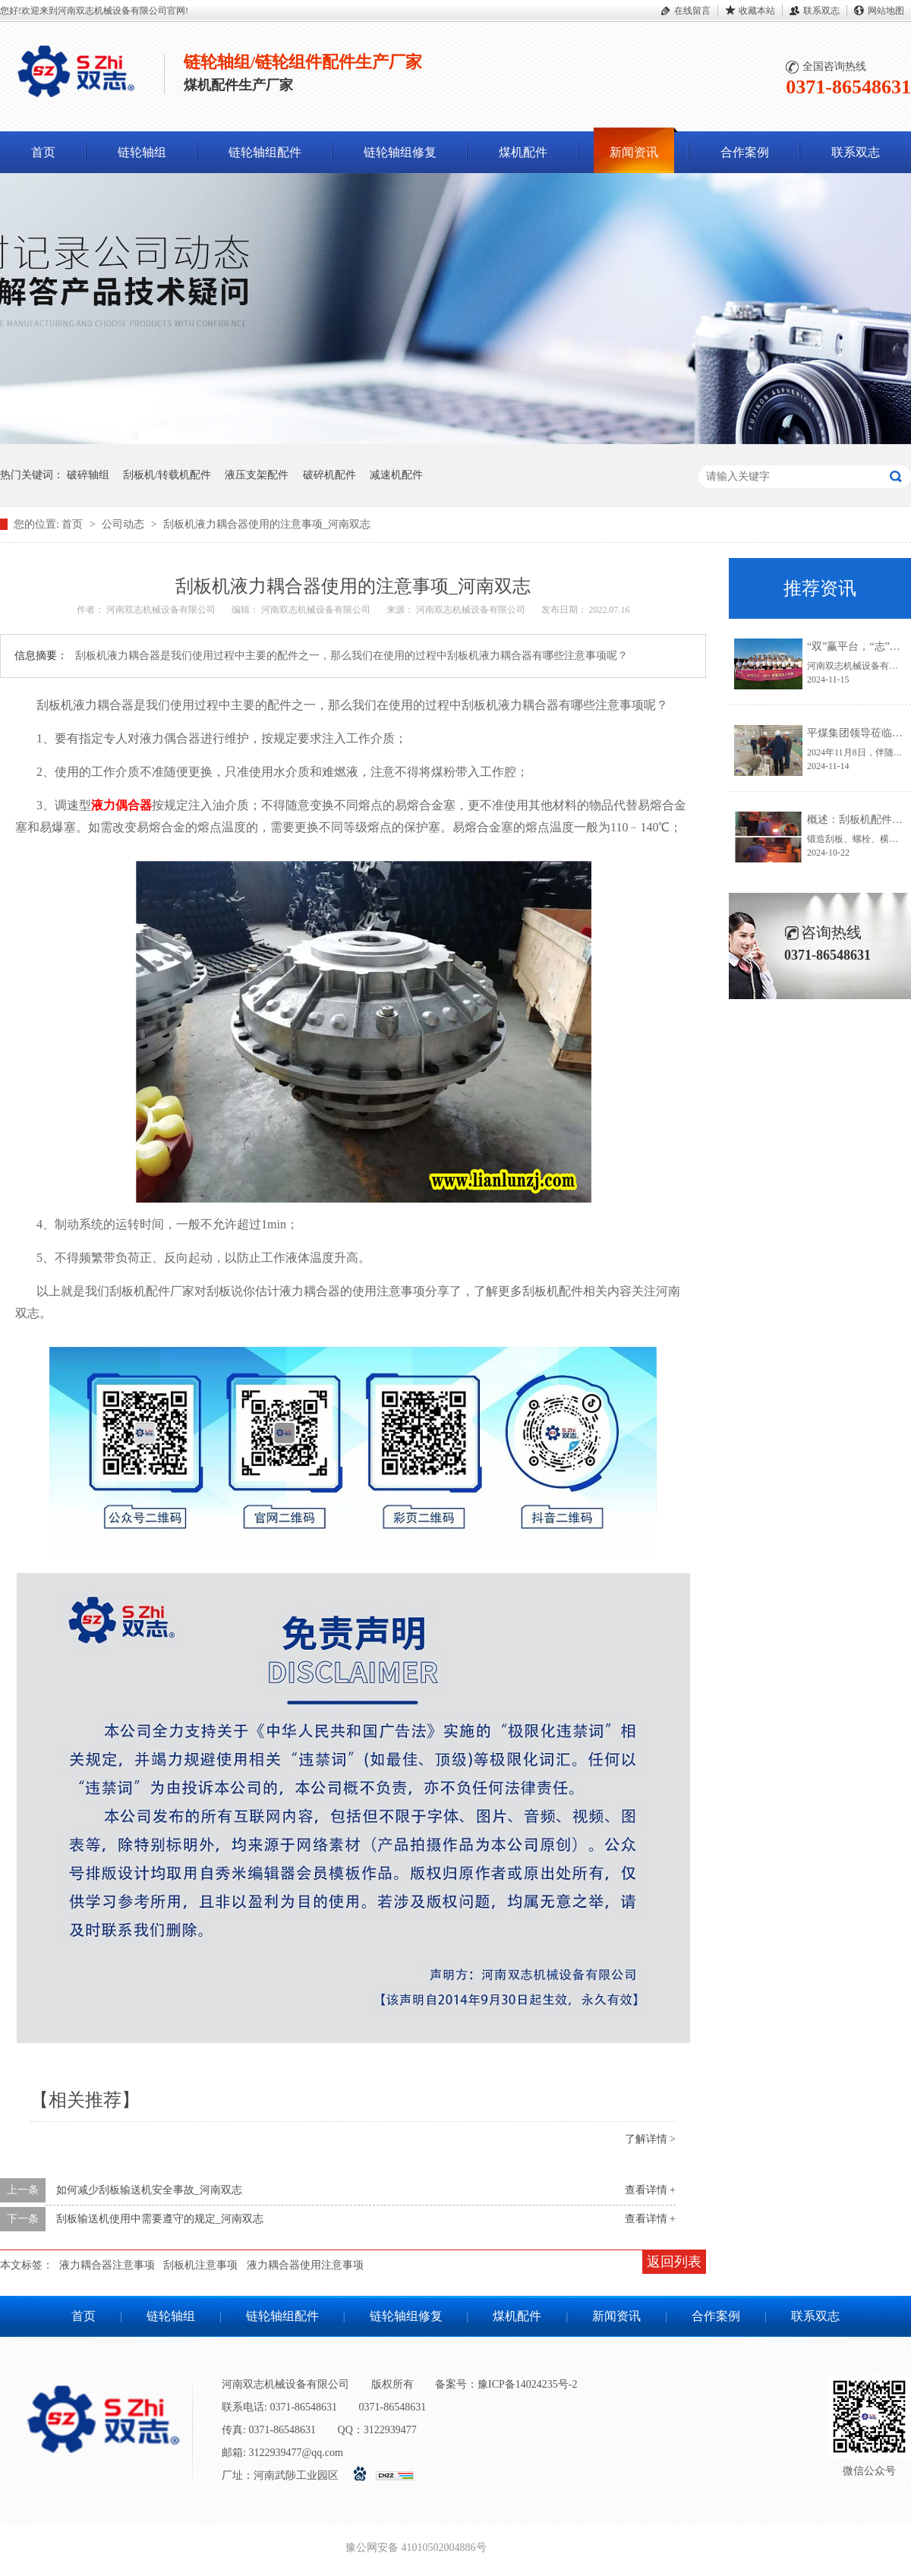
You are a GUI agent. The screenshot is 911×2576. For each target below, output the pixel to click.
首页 (43, 152)
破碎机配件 (329, 475)
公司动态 (124, 524)
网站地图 (886, 10)
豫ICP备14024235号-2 (527, 2384)
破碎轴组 (88, 475)
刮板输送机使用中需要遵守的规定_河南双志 (159, 2218)
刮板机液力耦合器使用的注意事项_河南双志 (266, 524)
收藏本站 (757, 10)
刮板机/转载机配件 (167, 475)
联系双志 (821, 10)
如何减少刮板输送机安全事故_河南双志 (149, 2190)
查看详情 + (650, 2190)
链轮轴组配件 (265, 152)
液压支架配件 (256, 475)
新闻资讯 (634, 152)
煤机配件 (523, 152)
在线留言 (692, 10)
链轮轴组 (142, 152)
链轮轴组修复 (400, 152)
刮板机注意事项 (200, 2265)
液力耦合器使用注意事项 (305, 2265)
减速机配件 (396, 475)
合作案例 (744, 152)
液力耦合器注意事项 (107, 2265)
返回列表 (674, 2261)
